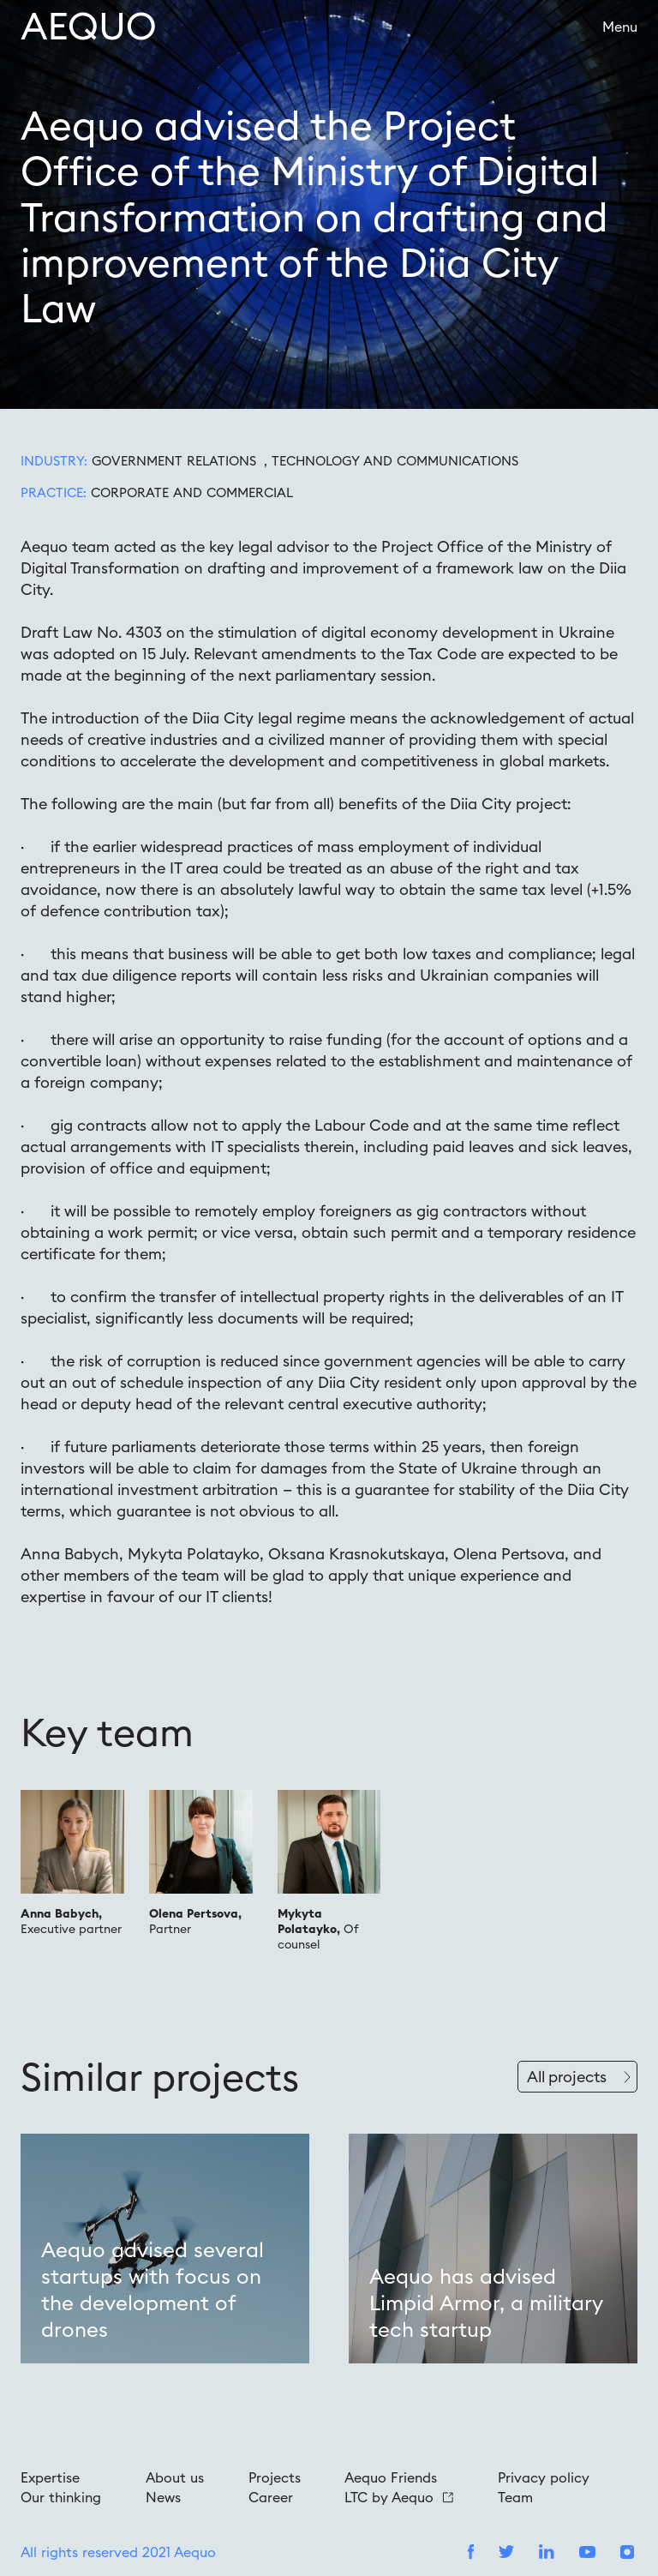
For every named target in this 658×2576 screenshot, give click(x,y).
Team (515, 2497)
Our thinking (61, 2497)
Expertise (50, 2477)
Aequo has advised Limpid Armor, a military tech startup (485, 2302)
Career (270, 2497)
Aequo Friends (390, 2477)
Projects (274, 2477)
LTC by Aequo (398, 2497)
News (163, 2497)
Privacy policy (543, 2477)
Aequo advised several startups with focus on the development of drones (152, 2290)
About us (175, 2477)
